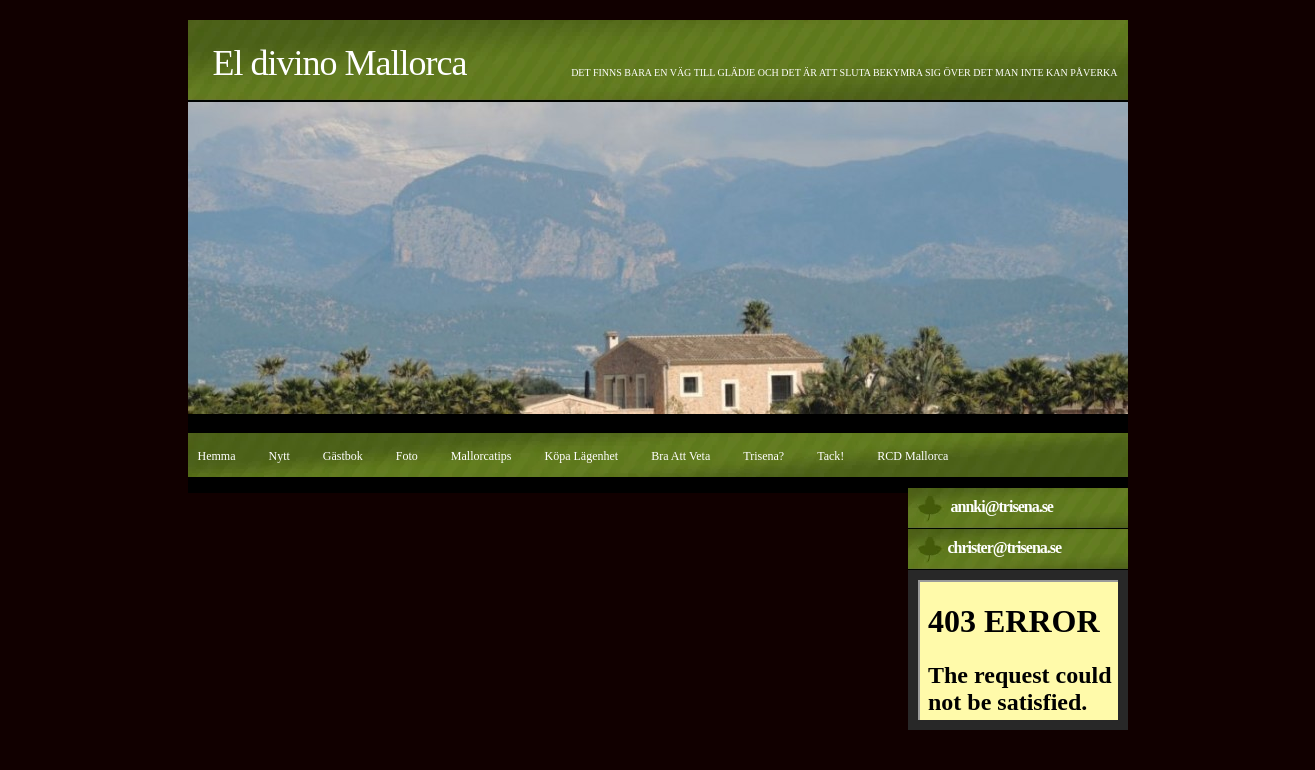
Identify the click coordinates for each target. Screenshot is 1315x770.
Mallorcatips (481, 456)
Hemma (217, 456)
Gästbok (343, 456)
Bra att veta (680, 456)
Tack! (830, 456)
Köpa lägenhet (582, 456)
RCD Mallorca (912, 456)
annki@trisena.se (1002, 506)
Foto (407, 456)
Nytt (279, 456)
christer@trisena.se (1005, 547)
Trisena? (763, 456)
